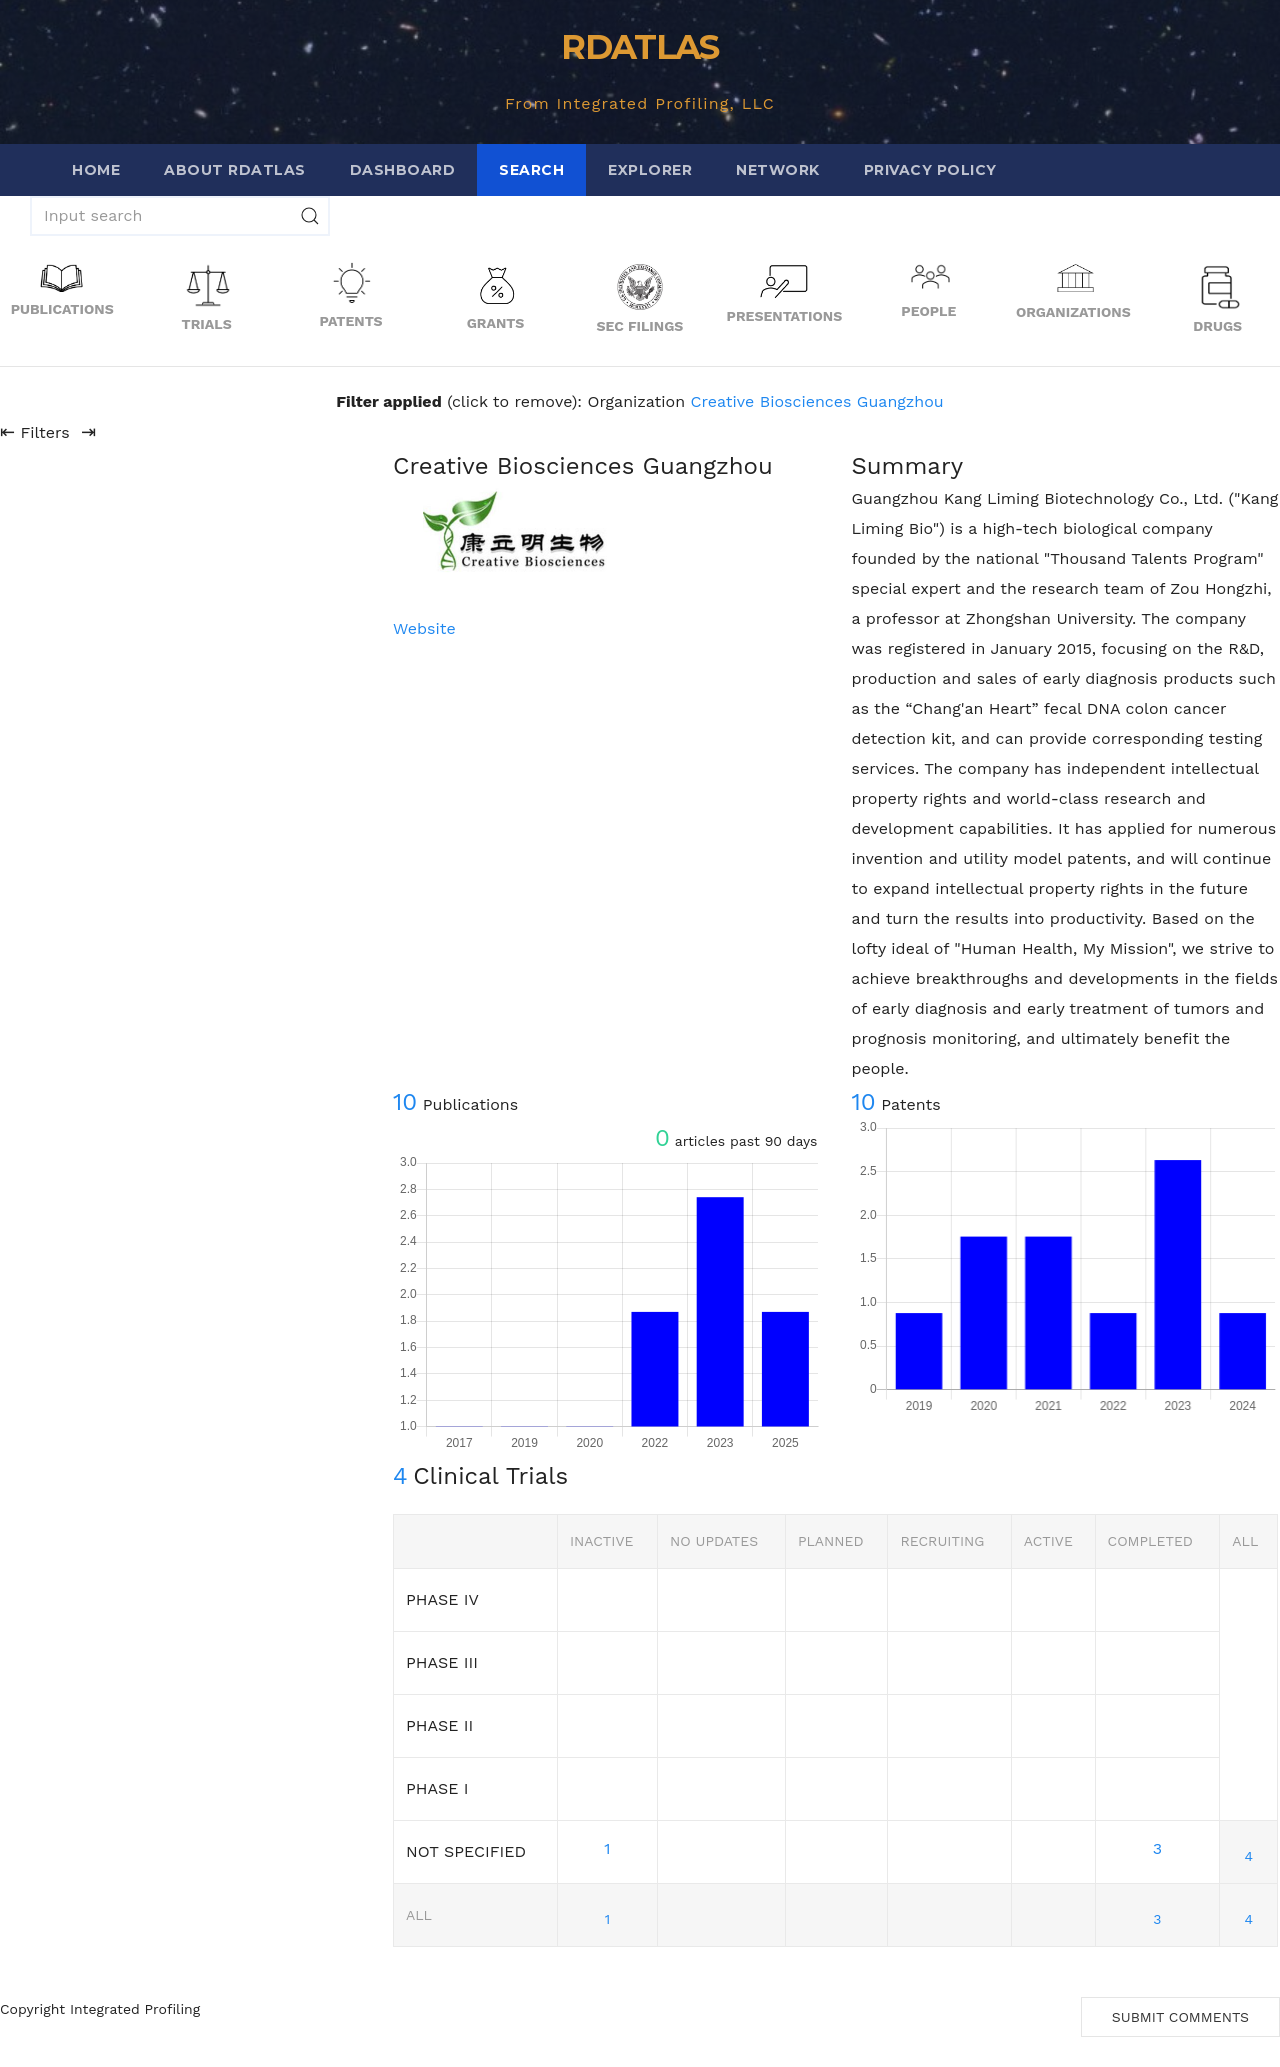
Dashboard (403, 170)
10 (405, 1102)
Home (96, 170)
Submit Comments (1180, 2017)
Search (531, 170)
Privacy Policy (930, 170)
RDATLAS (639, 47)
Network (778, 170)
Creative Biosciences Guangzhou (817, 401)
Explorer (650, 170)
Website (424, 628)
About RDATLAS (235, 170)
